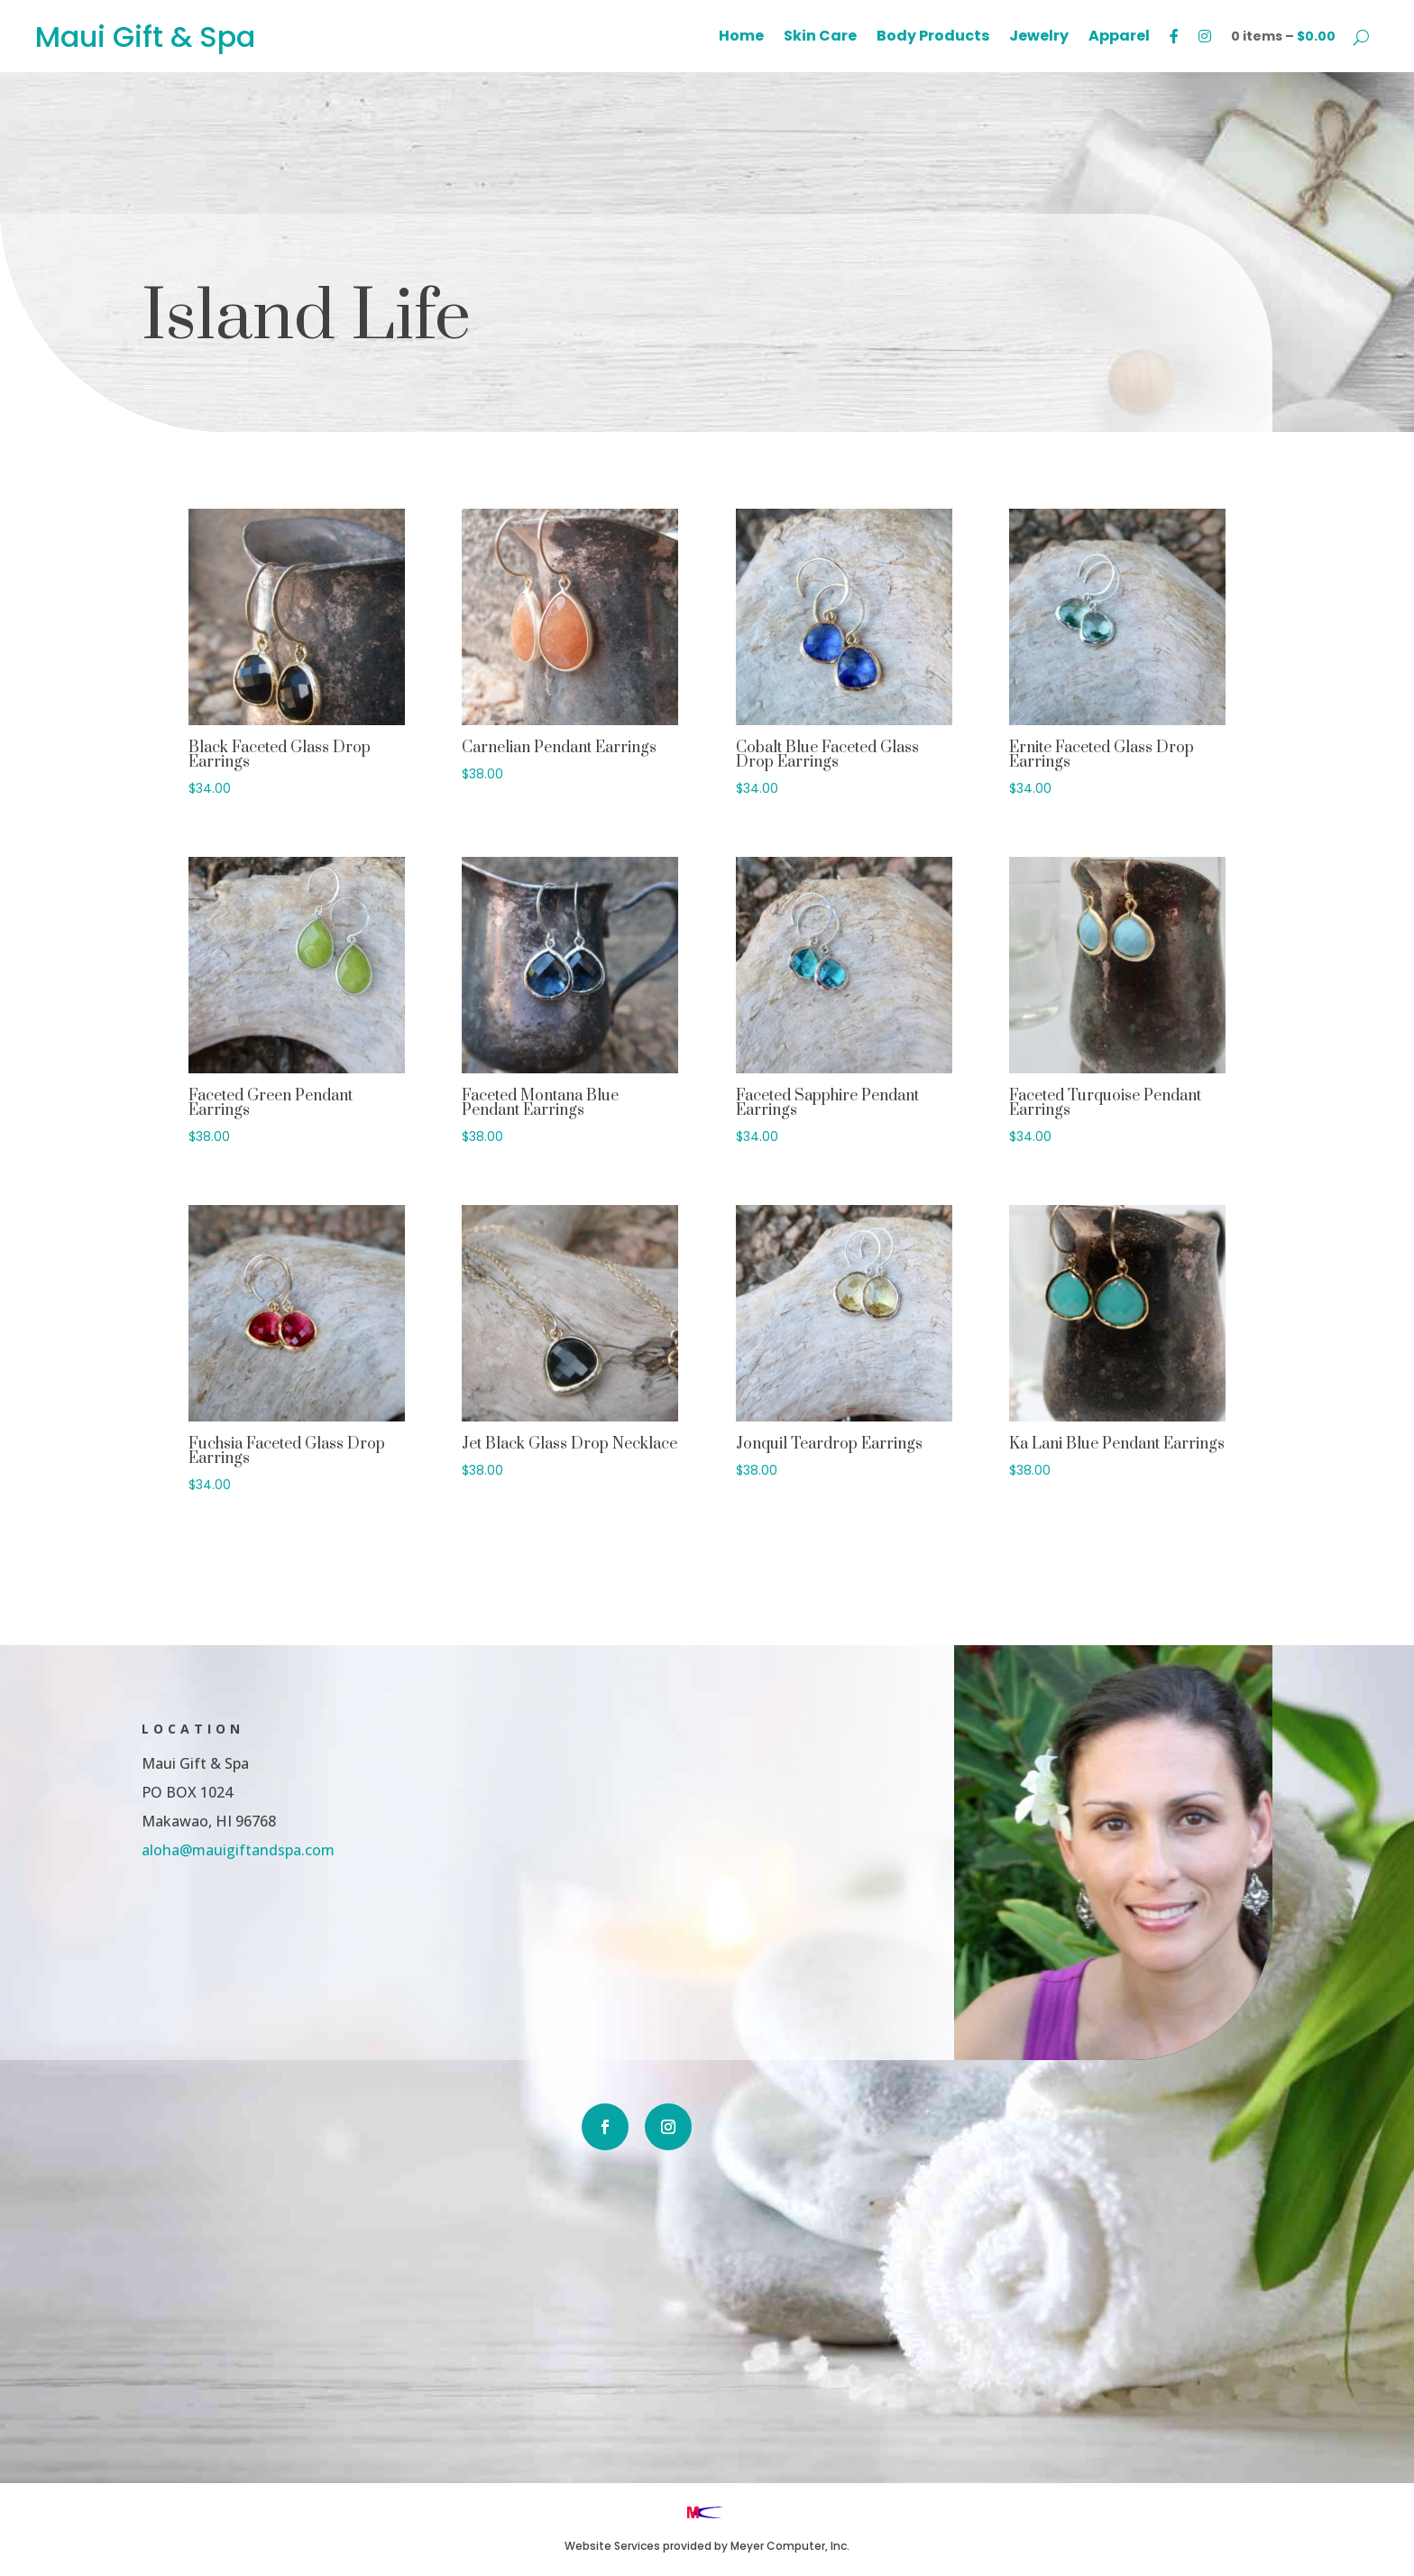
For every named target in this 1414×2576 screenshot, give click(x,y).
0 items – (1283, 36)
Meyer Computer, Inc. (789, 2545)
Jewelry (1039, 38)
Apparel (1119, 38)
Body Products (933, 38)
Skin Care (820, 38)
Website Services (612, 2545)
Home (741, 38)
